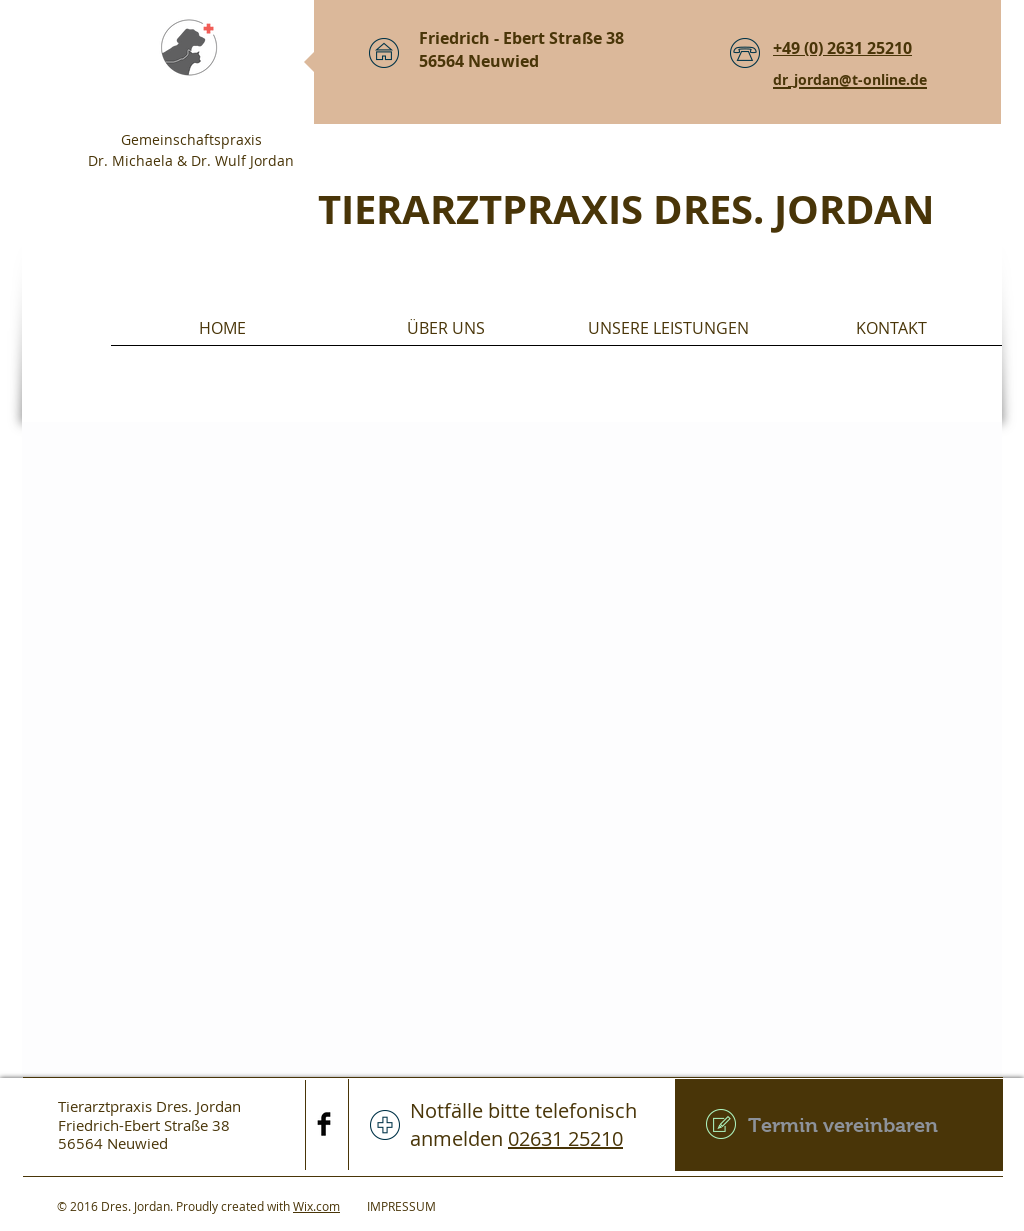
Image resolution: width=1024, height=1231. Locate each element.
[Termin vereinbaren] (839, 1125)
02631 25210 (565, 1138)
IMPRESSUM (388, 1206)
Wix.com (316, 1206)
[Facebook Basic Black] (324, 1124)
